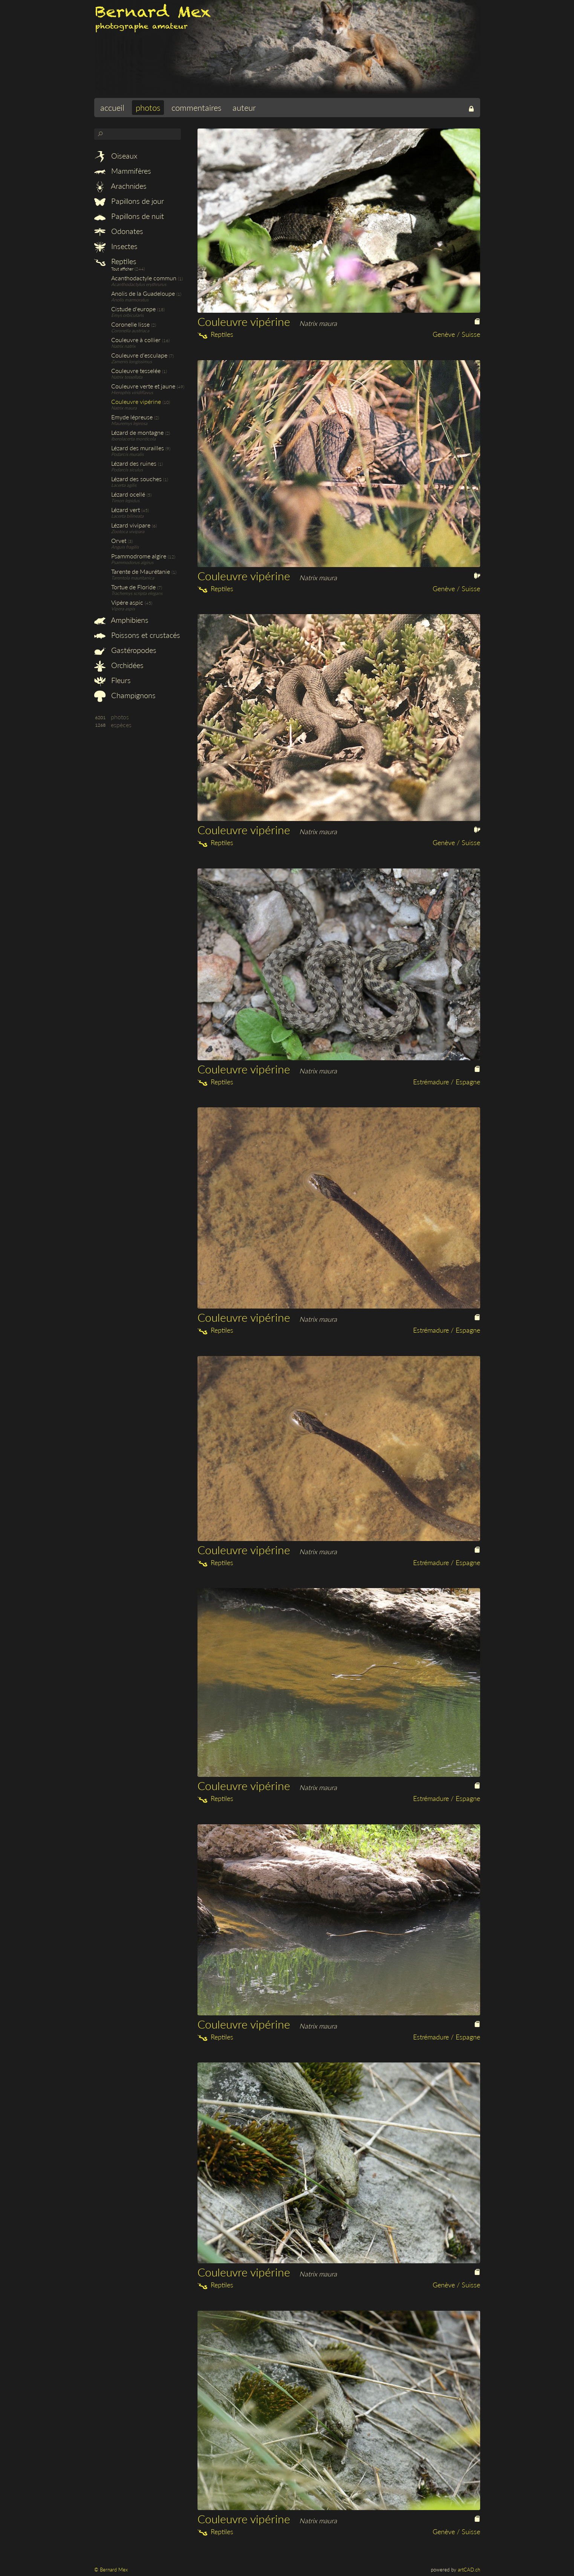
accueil (112, 107)
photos (148, 107)
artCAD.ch (469, 2570)
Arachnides (120, 185)
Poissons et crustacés (137, 634)
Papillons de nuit (129, 215)
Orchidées (119, 665)
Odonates (118, 230)
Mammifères (122, 170)
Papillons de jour (129, 200)
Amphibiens (121, 619)
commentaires (196, 107)
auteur (244, 107)
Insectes (116, 246)
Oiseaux (115, 155)
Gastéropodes (125, 649)
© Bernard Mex (111, 2570)
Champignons (125, 695)
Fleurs (112, 680)
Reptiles (115, 261)
